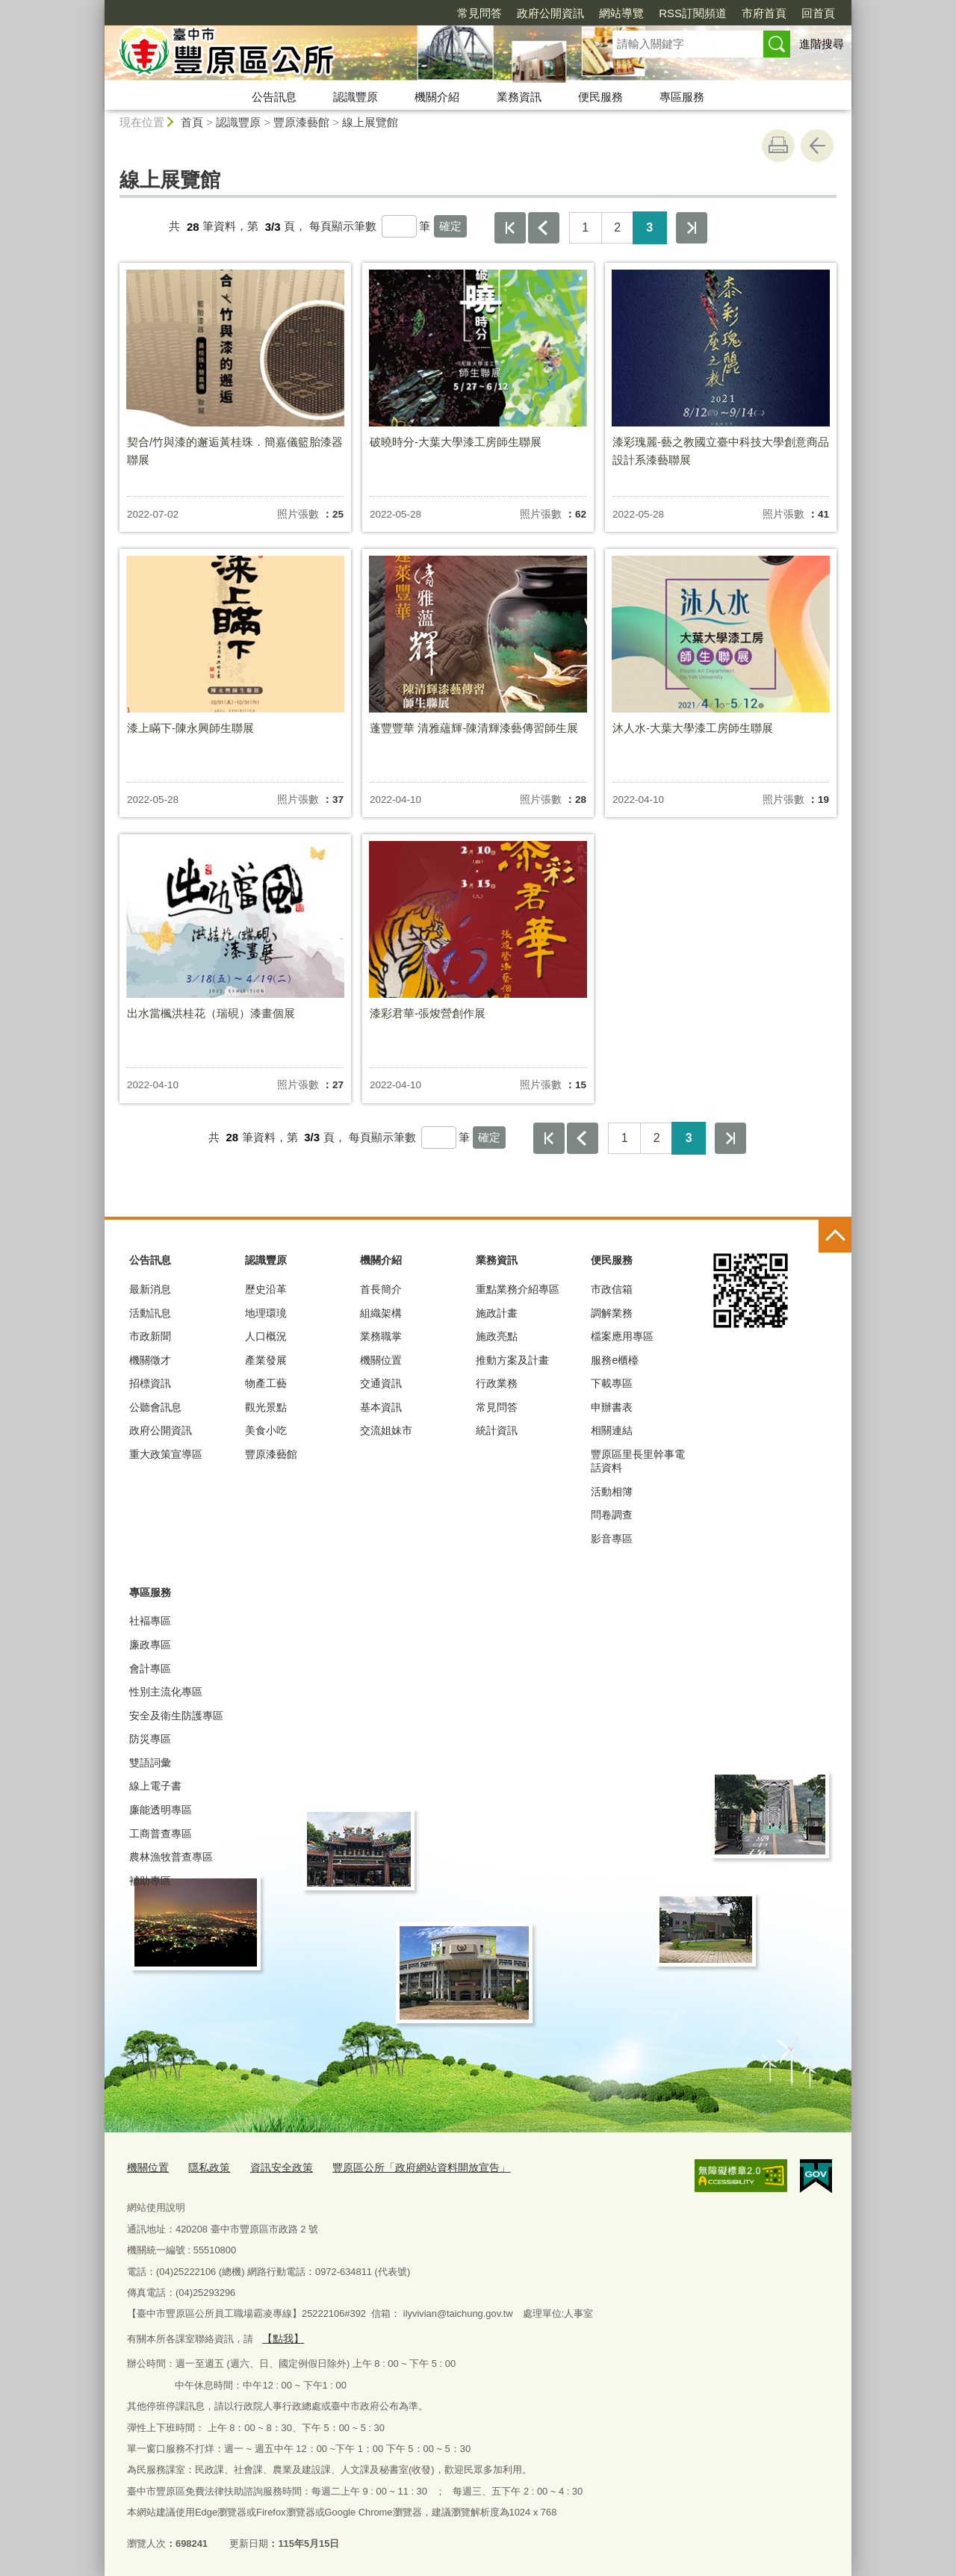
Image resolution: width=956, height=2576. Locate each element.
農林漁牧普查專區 (171, 1857)
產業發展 (266, 1360)
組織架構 (381, 1313)
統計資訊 (497, 1430)
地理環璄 (266, 1313)
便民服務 (600, 96)
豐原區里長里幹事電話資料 (638, 1461)
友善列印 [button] (778, 145)
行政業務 (497, 1383)
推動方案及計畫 (512, 1360)
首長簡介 (381, 1289)
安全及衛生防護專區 (176, 1716)
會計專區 (150, 1669)
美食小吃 (266, 1430)
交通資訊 (381, 1383)
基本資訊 (381, 1407)
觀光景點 (266, 1407)
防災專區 (150, 1739)
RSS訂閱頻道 (607, 13)
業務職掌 (381, 1336)
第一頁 (510, 227)
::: (98, 6)
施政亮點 (497, 1336)
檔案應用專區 (622, 1336)
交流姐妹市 (386, 1430)
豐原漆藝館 (301, 122)
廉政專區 (150, 1645)
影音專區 (612, 1539)
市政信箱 (612, 1289)
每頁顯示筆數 (342, 226)
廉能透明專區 (160, 1810)
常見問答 (393, 13)
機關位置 (381, 1360)
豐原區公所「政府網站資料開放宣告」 (404, 2166)
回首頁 (732, 13)
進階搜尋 (821, 43)
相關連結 (612, 1430)
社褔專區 (150, 1621)
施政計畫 (497, 1313)
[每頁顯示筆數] (399, 226)
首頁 (192, 122)
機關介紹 (437, 96)
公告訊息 (274, 96)
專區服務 (681, 96)
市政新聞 (150, 1336)
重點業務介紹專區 (517, 1289)
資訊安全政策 (273, 2166)
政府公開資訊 (464, 13)
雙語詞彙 (150, 1763)
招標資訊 (150, 1383)
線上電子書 (155, 1786)
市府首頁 (678, 13)
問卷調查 (612, 1515)
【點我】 (280, 2335)
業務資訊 (519, 96)
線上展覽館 (370, 122)
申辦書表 (612, 1407)
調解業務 (612, 1313)
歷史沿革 (266, 1289)
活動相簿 (612, 1492)
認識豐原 (355, 96)
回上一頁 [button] (817, 145)
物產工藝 (266, 1383)
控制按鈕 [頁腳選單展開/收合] (835, 1236)
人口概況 (266, 1336)
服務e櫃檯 (615, 1360)
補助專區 (150, 1881)
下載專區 (612, 1383)
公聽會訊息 (155, 1407)
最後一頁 (691, 227)
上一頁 (543, 227)
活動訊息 (150, 1313)
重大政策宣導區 (165, 1454)
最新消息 (150, 1289)
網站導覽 (535, 13)
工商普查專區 (160, 1834)
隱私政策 (204, 2166)
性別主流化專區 (165, 1692)
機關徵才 (150, 1360)
